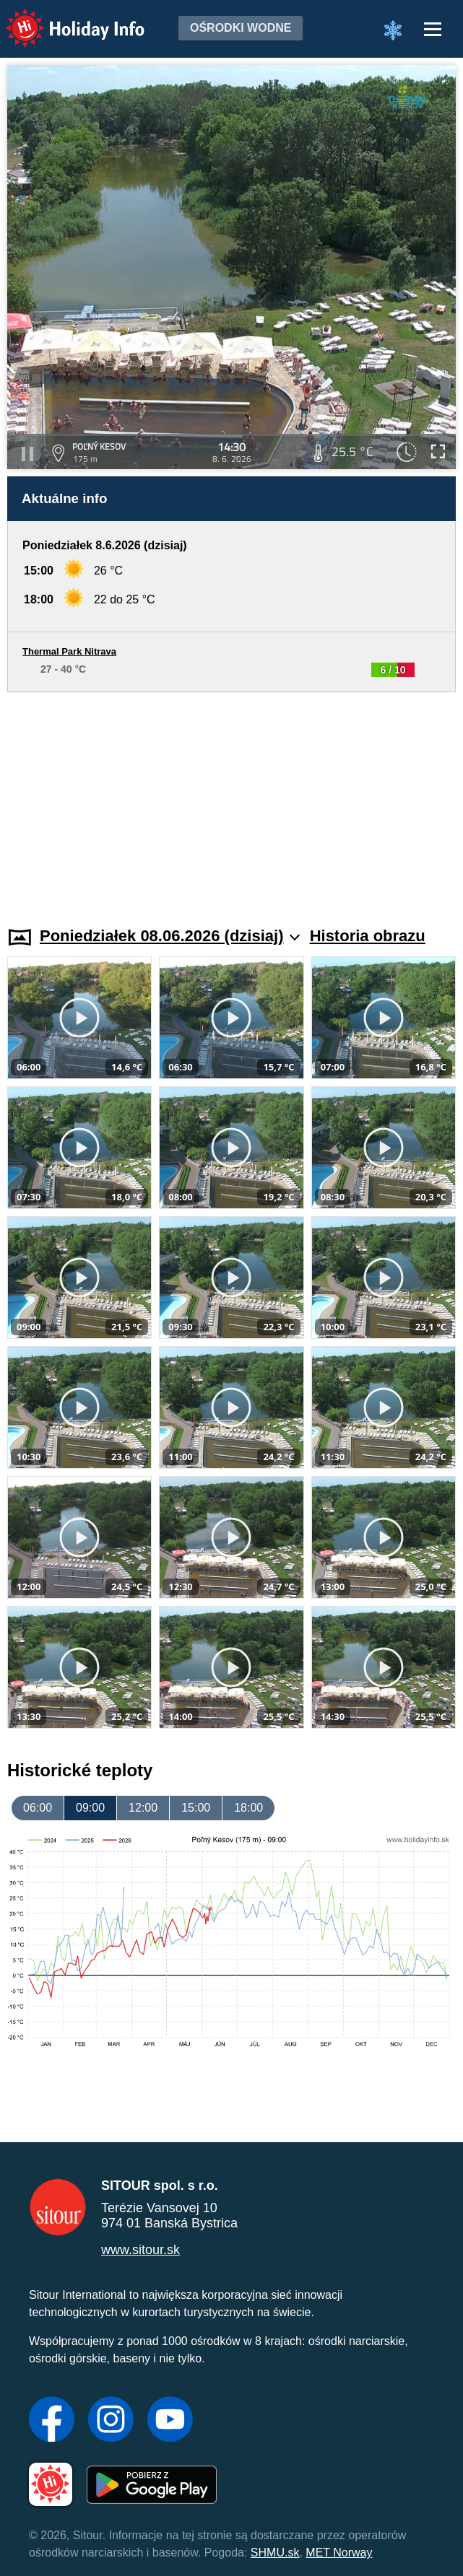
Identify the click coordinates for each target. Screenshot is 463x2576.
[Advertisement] (231, 800)
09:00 (90, 1808)
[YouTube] (170, 2420)
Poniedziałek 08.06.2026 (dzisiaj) (170, 936)
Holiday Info (61, 18)
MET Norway (339, 2552)
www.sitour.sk (140, 2250)
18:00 (248, 1808)
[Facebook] (51, 2420)
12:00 (143, 1808)
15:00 (195, 1808)
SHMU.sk (275, 2552)
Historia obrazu (367, 936)
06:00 (37, 1808)
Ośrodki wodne (240, 28)
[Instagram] (111, 2420)
